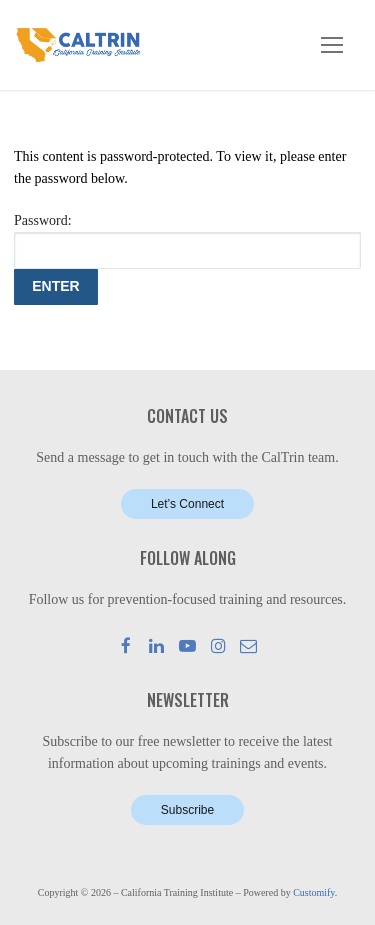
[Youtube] (187, 646)
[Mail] (248, 646)
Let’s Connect (187, 504)
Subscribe (187, 810)
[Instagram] (218, 646)
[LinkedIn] (157, 646)
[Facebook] (126, 646)
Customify (314, 892)
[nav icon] (332, 45)
